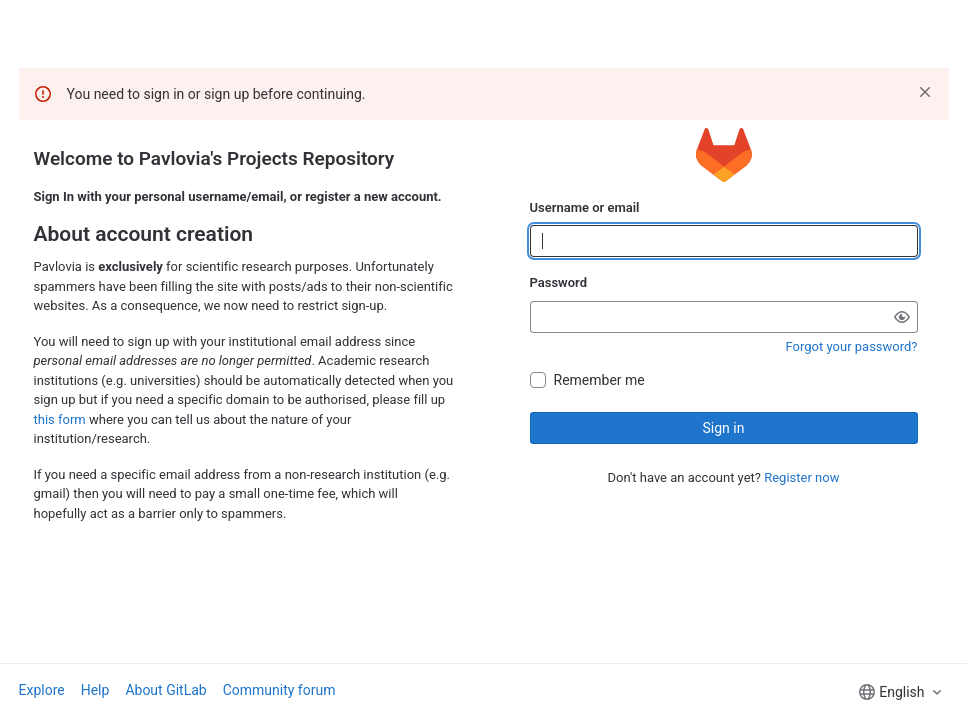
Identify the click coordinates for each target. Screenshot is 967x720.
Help (95, 690)
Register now (801, 477)
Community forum (279, 690)
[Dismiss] (925, 92)
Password (558, 282)
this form (60, 419)
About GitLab (165, 690)
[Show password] (902, 317)
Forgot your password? (852, 346)
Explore (42, 690)
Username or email (585, 207)
